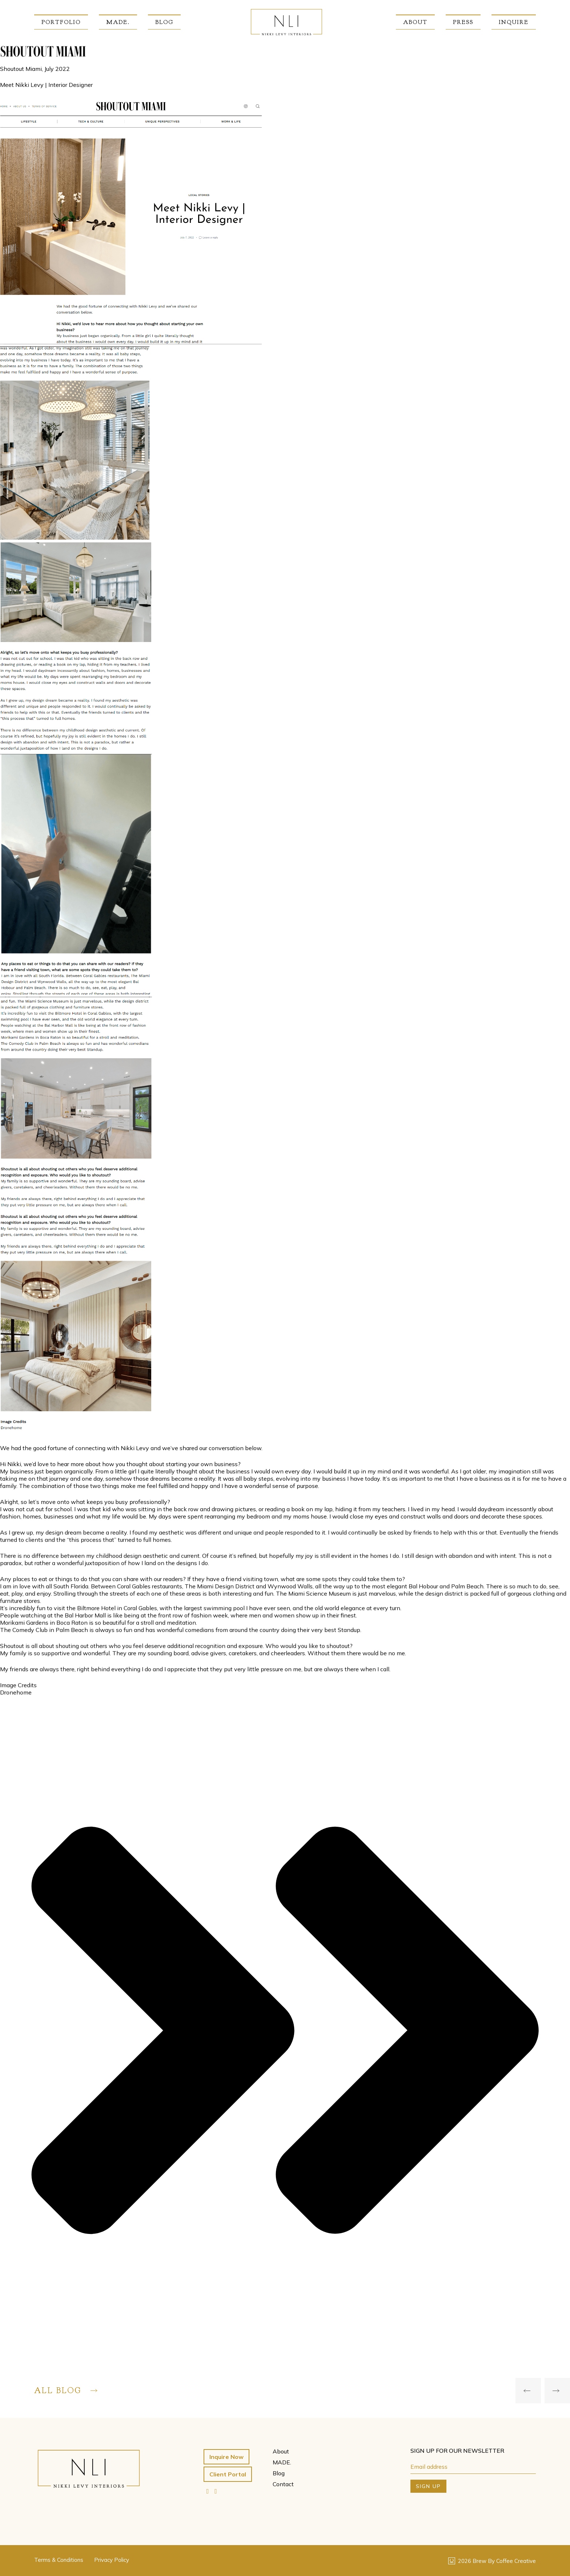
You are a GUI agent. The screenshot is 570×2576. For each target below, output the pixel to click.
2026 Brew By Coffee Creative (492, 2560)
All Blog (65, 2390)
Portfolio (61, 22)
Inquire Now (226, 2456)
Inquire (514, 22)
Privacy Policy (111, 2559)
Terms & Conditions (58, 2559)
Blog (164, 22)
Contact (283, 2484)
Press (463, 22)
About (415, 22)
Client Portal (227, 2474)
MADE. (118, 22)
